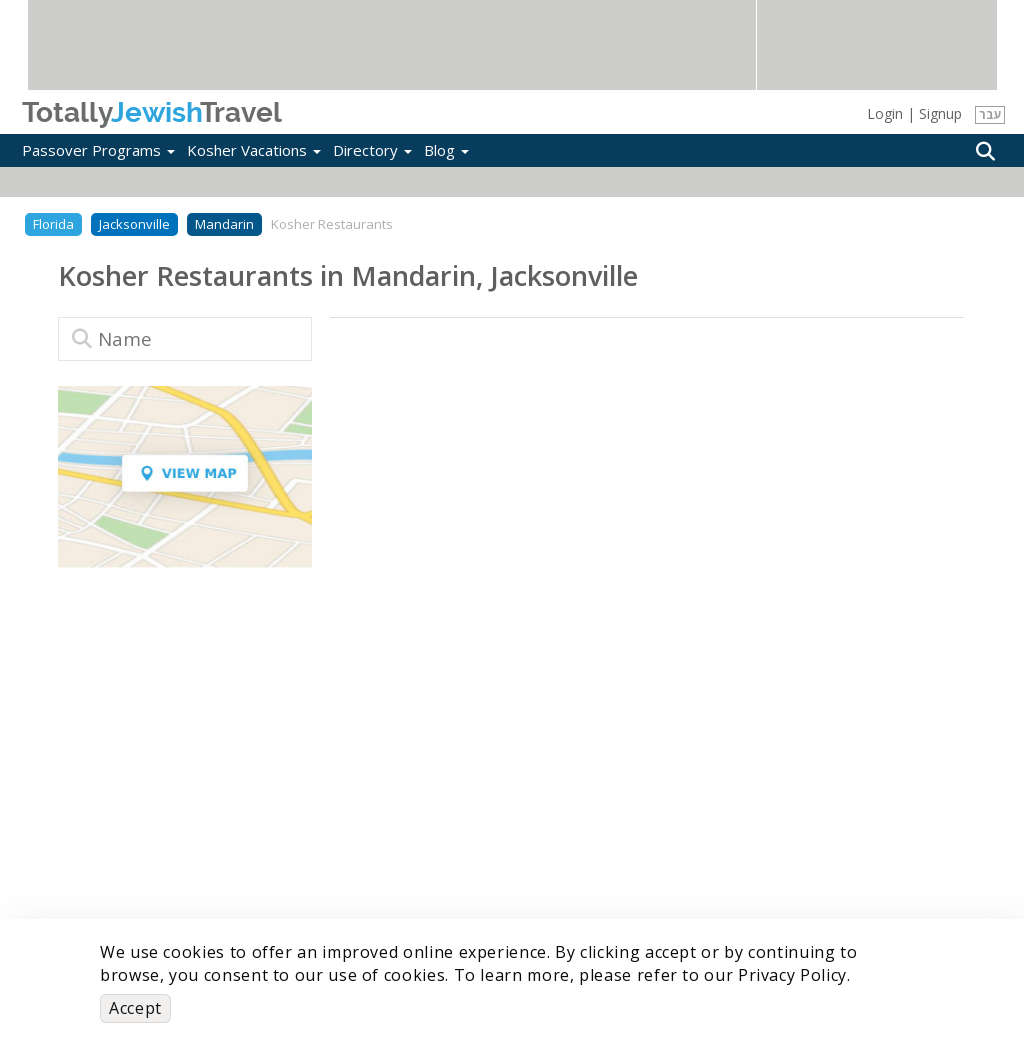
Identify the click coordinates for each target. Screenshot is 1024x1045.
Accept (135, 1008)
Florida (53, 224)
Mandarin (224, 224)
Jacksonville (134, 224)
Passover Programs (98, 150)
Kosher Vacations (254, 150)
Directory (372, 150)
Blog (446, 150)
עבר (990, 114)
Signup (940, 113)
